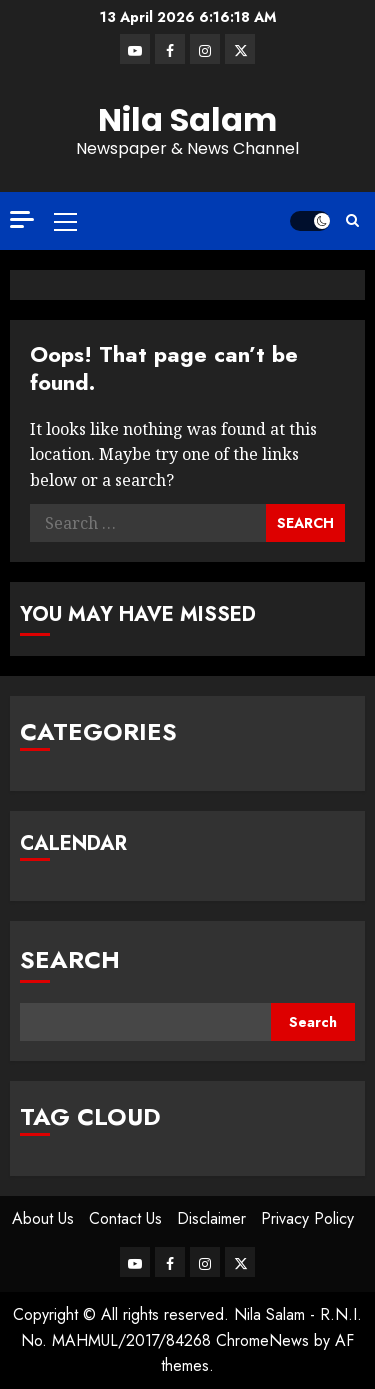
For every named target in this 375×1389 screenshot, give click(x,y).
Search (70, 959)
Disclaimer (211, 1218)
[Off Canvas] (22, 219)
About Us (43, 1218)
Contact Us (125, 1218)
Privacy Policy (307, 1218)
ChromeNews (262, 1340)
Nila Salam (187, 119)
